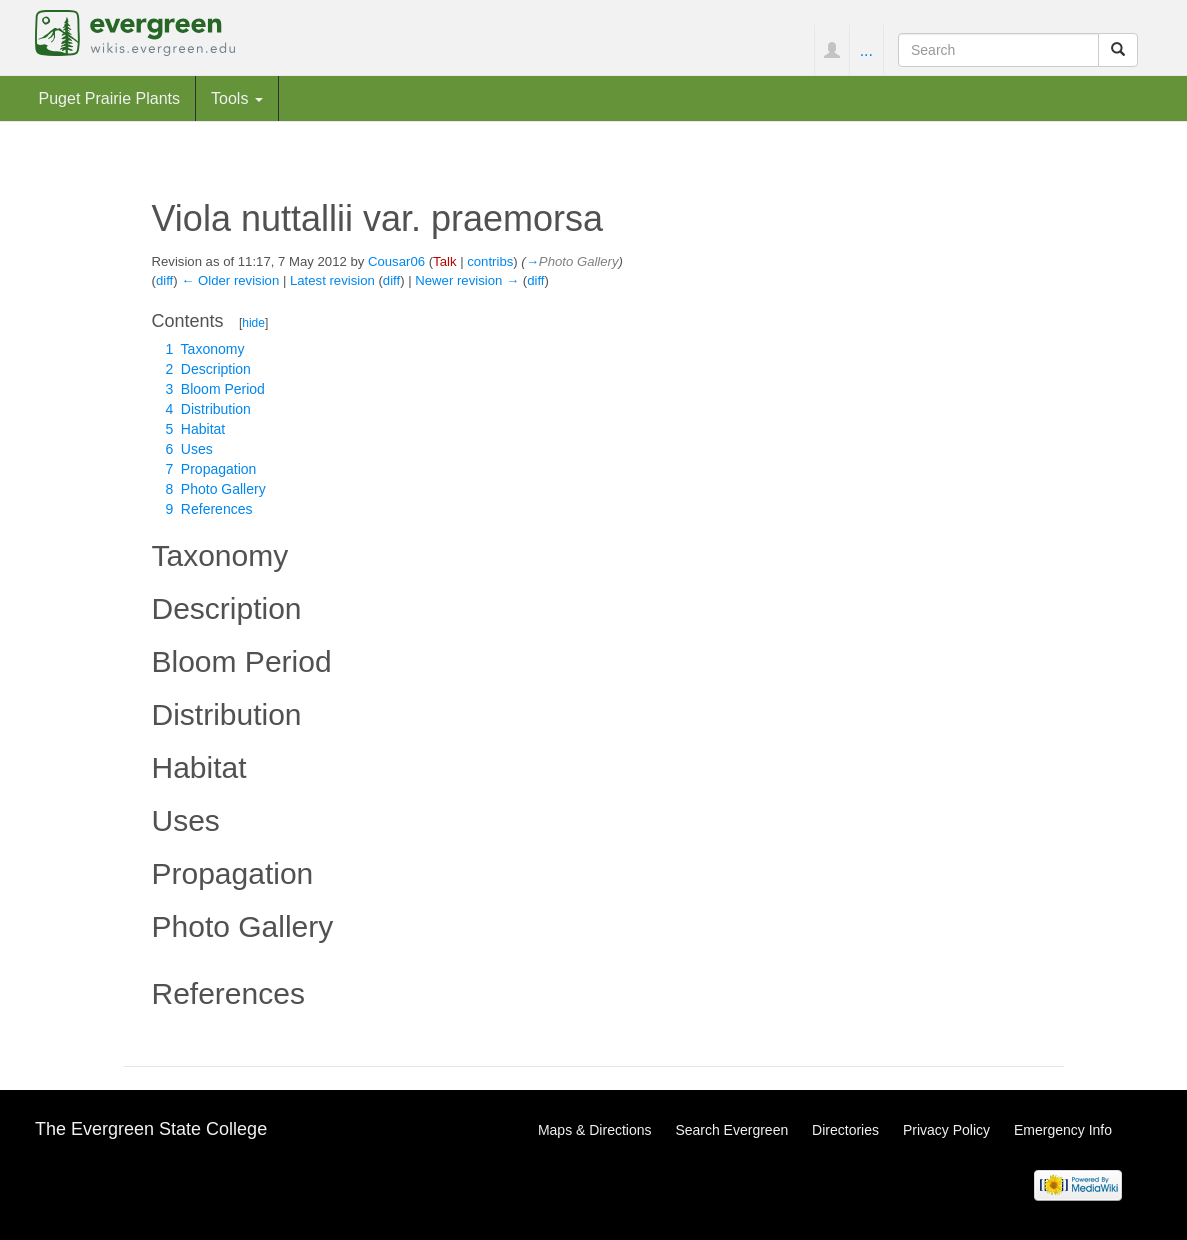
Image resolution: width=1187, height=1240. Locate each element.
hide (253, 323)
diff (164, 280)
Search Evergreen (731, 1130)
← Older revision (230, 280)
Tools (237, 98)
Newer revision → (467, 280)
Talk (444, 261)
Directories (845, 1130)
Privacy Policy (946, 1130)
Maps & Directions (595, 1130)
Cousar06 (396, 261)
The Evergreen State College (151, 1129)
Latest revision (332, 280)
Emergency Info (1063, 1130)
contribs (490, 261)
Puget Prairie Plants (110, 98)
